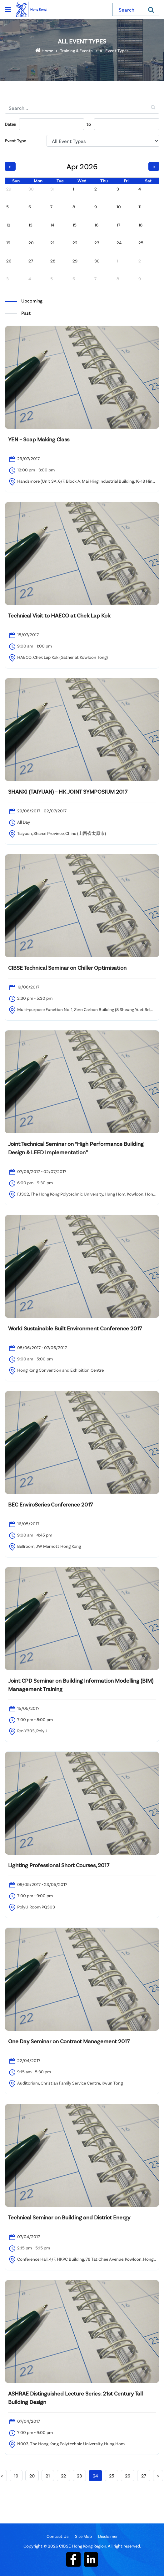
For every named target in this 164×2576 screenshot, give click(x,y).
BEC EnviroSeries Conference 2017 (50, 1504)
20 (31, 242)
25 (140, 242)
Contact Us (58, 2536)
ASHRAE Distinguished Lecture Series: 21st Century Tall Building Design (75, 2397)
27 (30, 260)
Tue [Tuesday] (60, 180)
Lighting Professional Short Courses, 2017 (58, 1865)
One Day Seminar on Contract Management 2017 (69, 2041)
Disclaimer (108, 2536)
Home (44, 50)
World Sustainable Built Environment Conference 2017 (75, 1328)
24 (119, 242)
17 (118, 224)
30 (31, 188)
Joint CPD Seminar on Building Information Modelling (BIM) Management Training (80, 1684)
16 (96, 224)
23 (96, 242)
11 (140, 206)
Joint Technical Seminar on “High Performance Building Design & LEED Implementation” (76, 1148)
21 (52, 242)
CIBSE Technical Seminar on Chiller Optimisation (67, 967)
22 (74, 242)
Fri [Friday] (126, 180)
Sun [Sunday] (16, 180)
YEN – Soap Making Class (38, 439)
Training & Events (76, 50)
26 (8, 260)
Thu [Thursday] (104, 180)
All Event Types (114, 50)
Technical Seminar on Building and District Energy (69, 2217)
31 (52, 188)
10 (119, 206)
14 (52, 224)
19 (8, 242)
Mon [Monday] (38, 180)
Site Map (83, 2536)
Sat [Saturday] (148, 180)
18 (140, 224)
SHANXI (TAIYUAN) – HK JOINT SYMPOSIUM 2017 (67, 791)
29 (8, 188)
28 (52, 260)
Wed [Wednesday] (81, 180)
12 (8, 224)
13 (30, 224)
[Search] (151, 9)
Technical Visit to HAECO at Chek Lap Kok (59, 615)
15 (74, 224)
